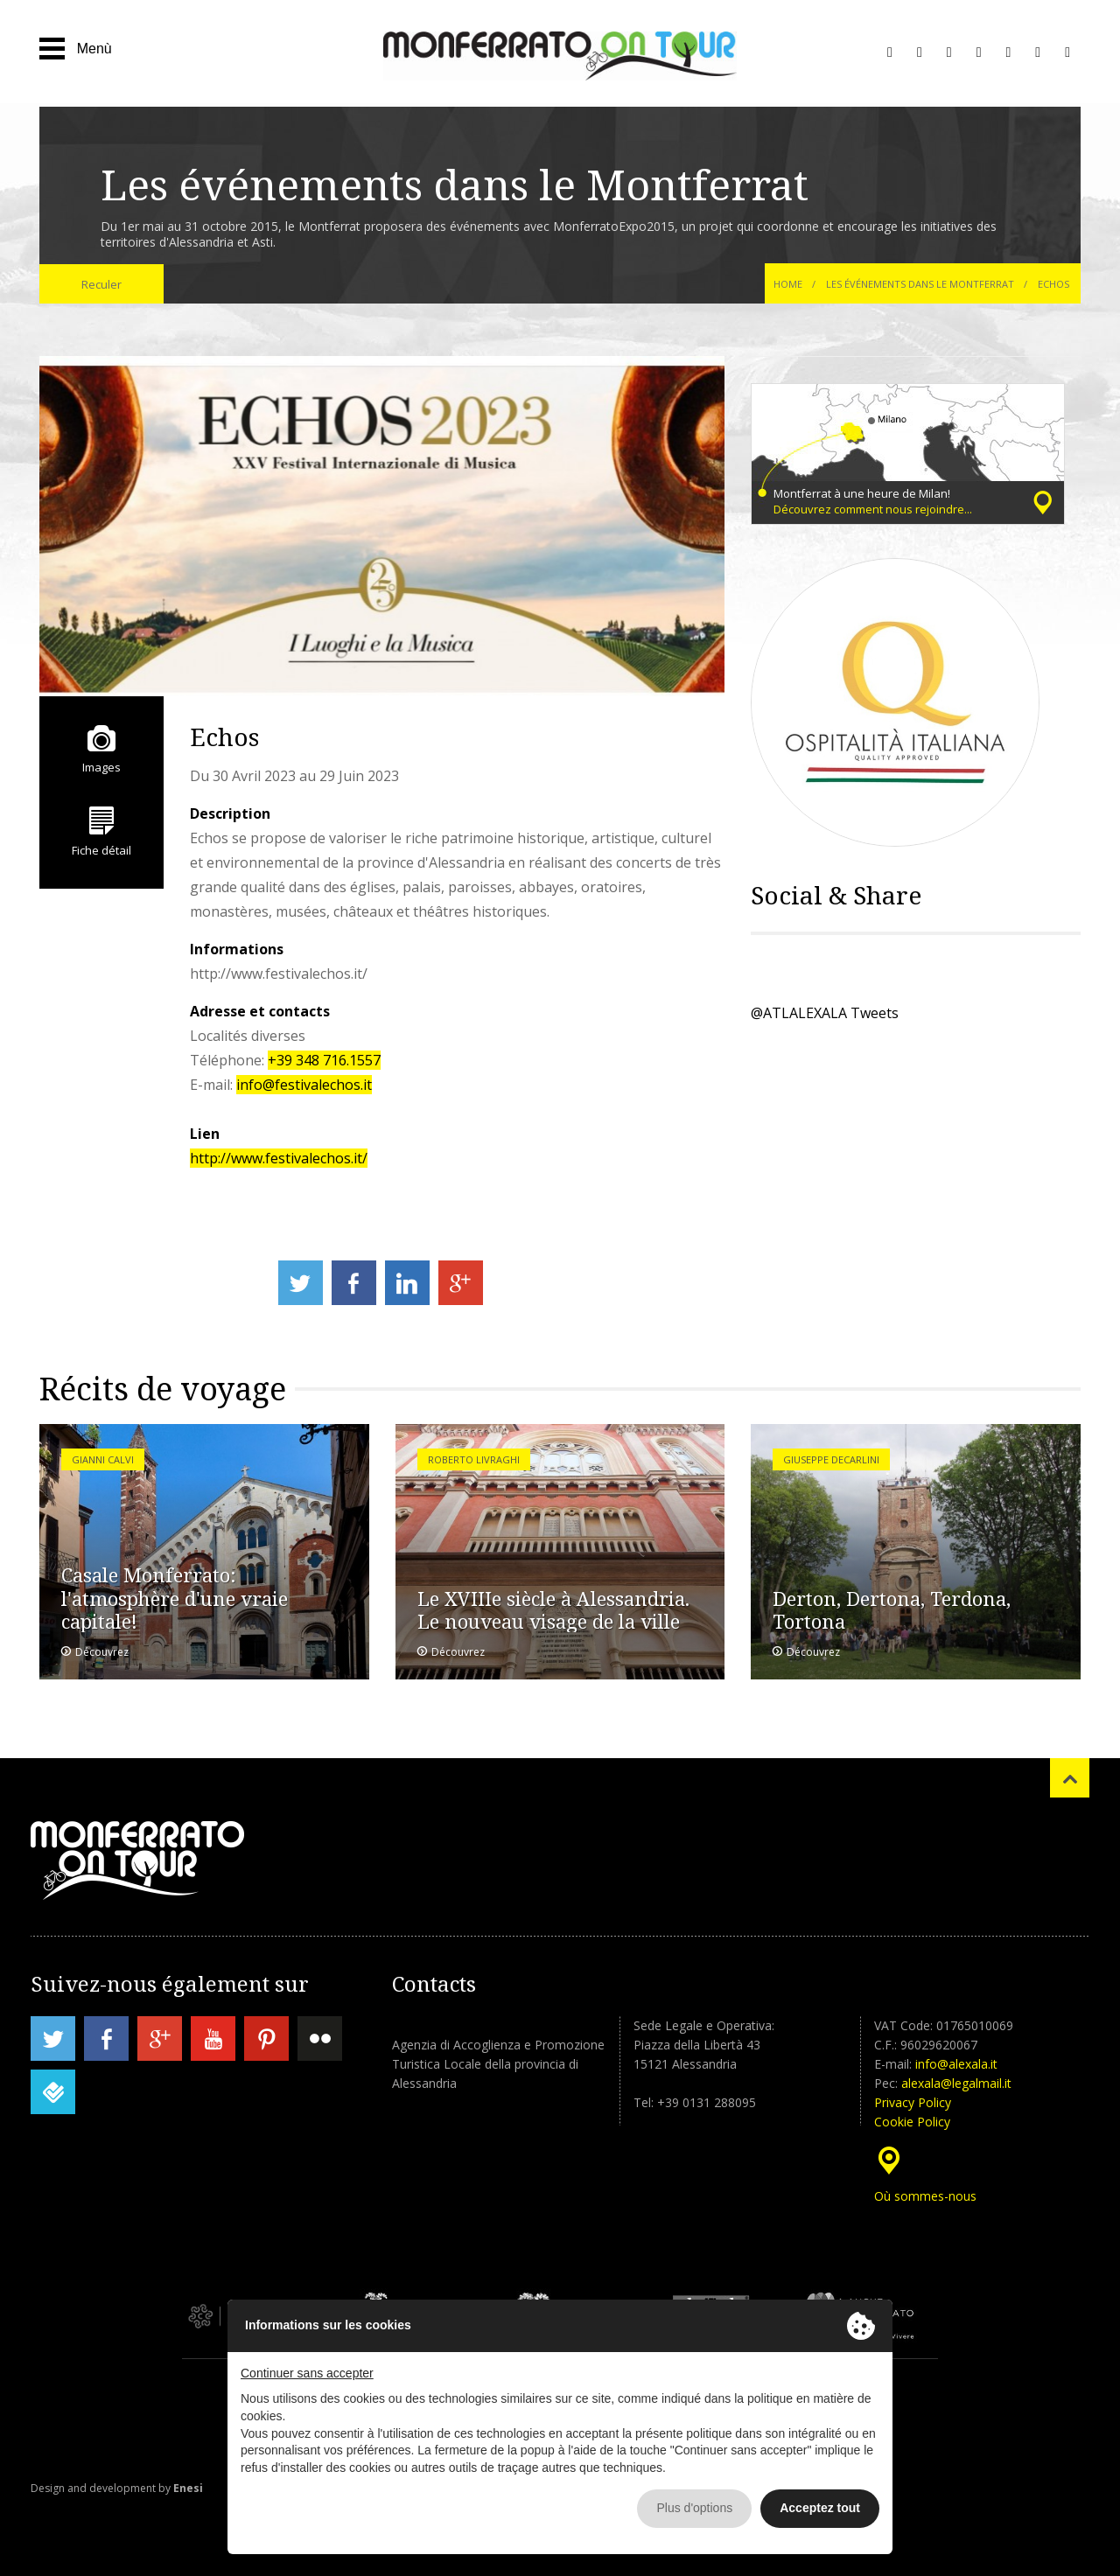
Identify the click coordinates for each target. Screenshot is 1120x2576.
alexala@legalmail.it (956, 2083)
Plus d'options (694, 2508)
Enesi (188, 2488)
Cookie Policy (912, 2121)
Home (788, 283)
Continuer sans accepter (307, 2373)
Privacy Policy (912, 2102)
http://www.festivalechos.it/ (279, 1158)
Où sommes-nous (925, 2196)
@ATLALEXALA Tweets (825, 1013)
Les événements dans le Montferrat (921, 283)
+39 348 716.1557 (324, 1060)
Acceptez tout (820, 2508)
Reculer (101, 284)
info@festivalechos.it (304, 1084)
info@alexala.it (956, 2064)
